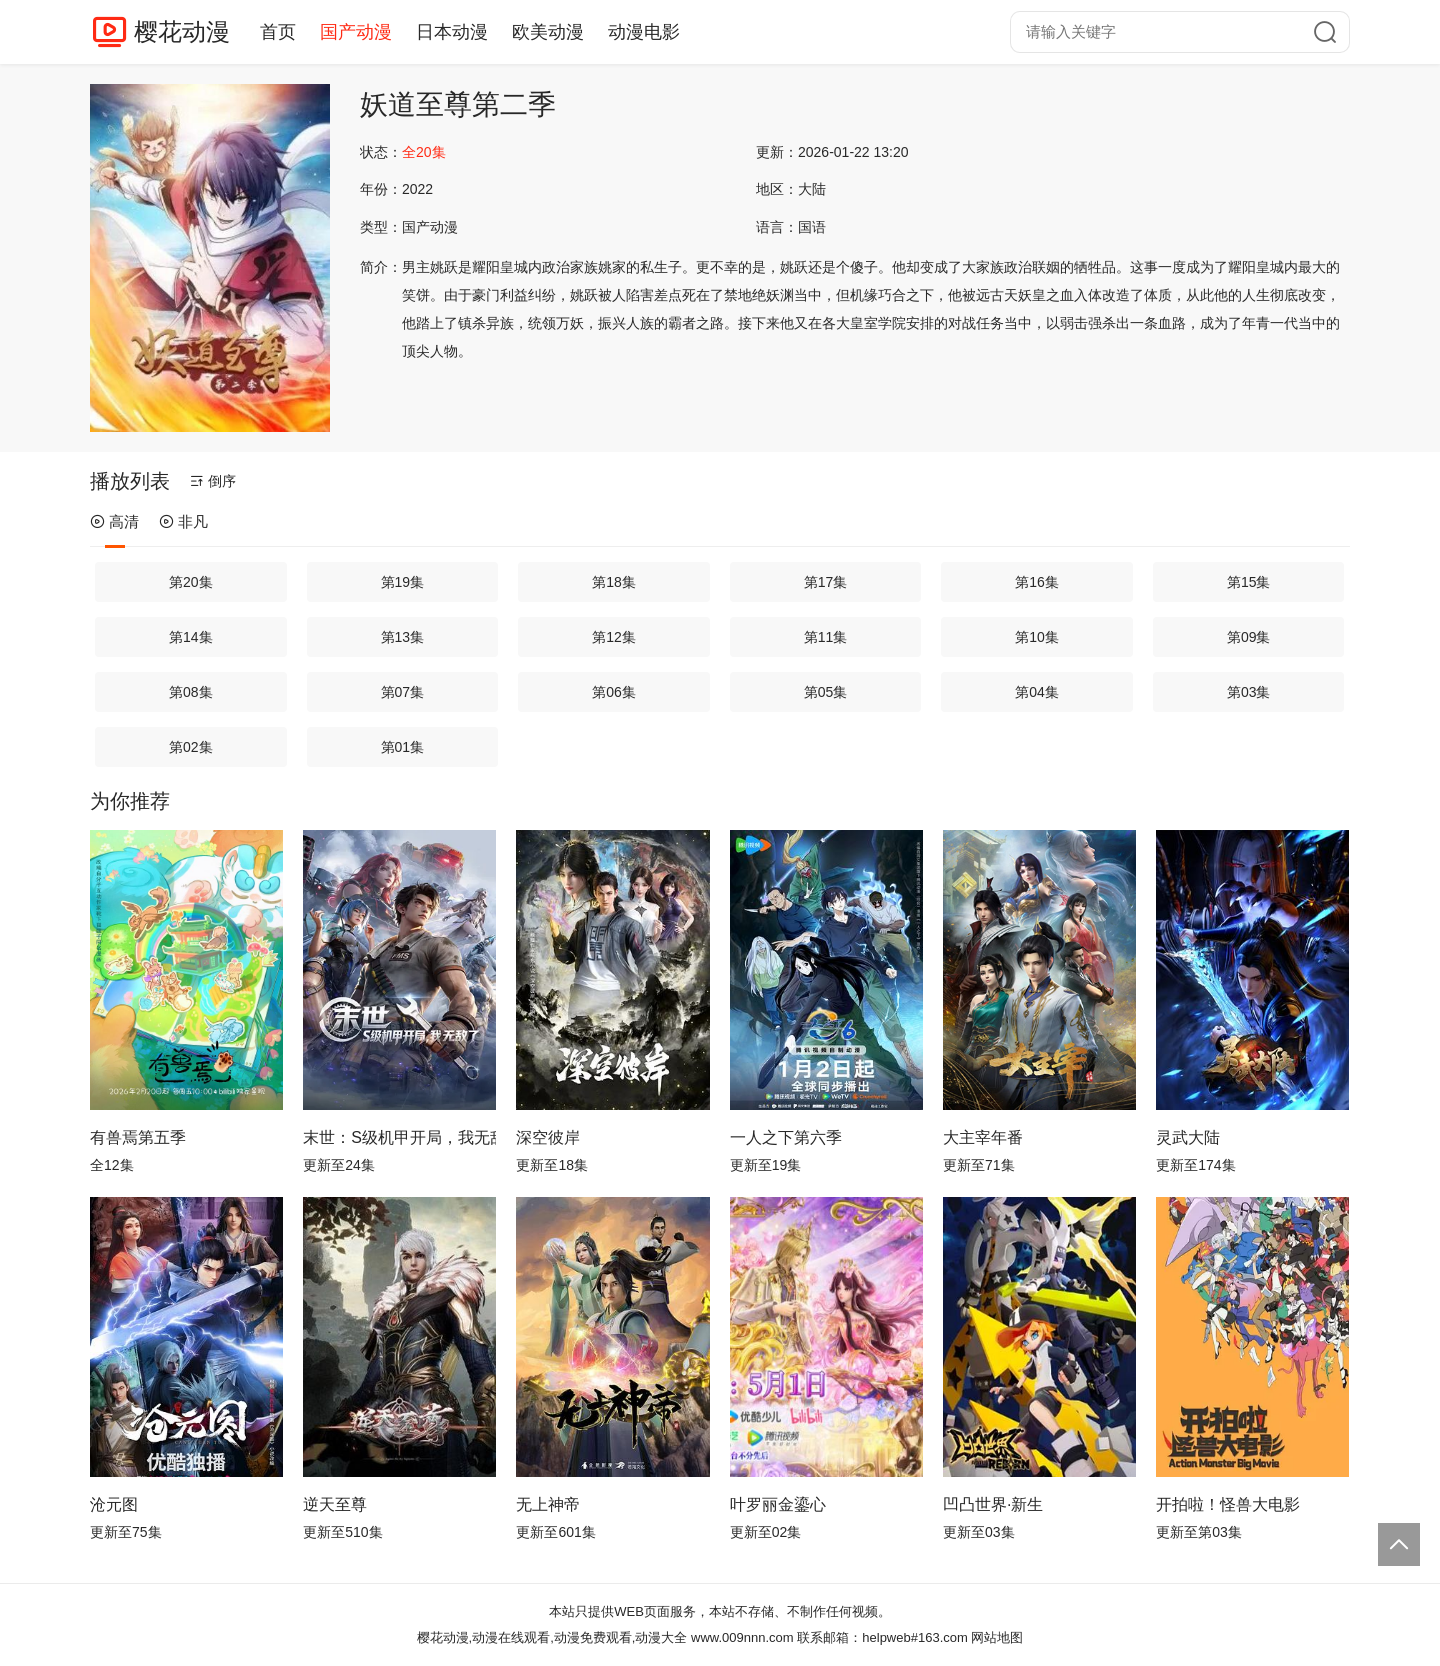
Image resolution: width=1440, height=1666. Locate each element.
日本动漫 (452, 32)
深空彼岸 (548, 1137)
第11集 (826, 637)
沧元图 (114, 1504)
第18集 (614, 582)
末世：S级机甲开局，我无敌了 (399, 1137)
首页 (278, 32)
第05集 (826, 692)
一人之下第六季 (786, 1137)
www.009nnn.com (742, 1637)
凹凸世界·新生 (993, 1504)
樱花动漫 (182, 31)
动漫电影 (644, 32)
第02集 (191, 747)
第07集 (403, 692)
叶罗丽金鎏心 (778, 1504)
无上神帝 (548, 1504)
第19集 (403, 582)
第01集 (403, 747)
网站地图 (997, 1637)
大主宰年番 (983, 1137)
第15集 (1249, 582)
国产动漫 (356, 32)
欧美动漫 (548, 32)
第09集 (1249, 637)
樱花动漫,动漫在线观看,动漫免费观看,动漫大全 (552, 1637)
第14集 (191, 637)
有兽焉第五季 (138, 1137)
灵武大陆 (1188, 1137)
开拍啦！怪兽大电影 (1228, 1504)
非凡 (183, 521)
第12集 (614, 637)
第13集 (403, 637)
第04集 (1037, 692)
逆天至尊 (335, 1504)
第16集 (1037, 582)
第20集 (191, 582)
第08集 (191, 692)
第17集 (826, 582)
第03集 (1249, 692)
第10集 (1037, 637)
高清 (114, 521)
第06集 (614, 692)
